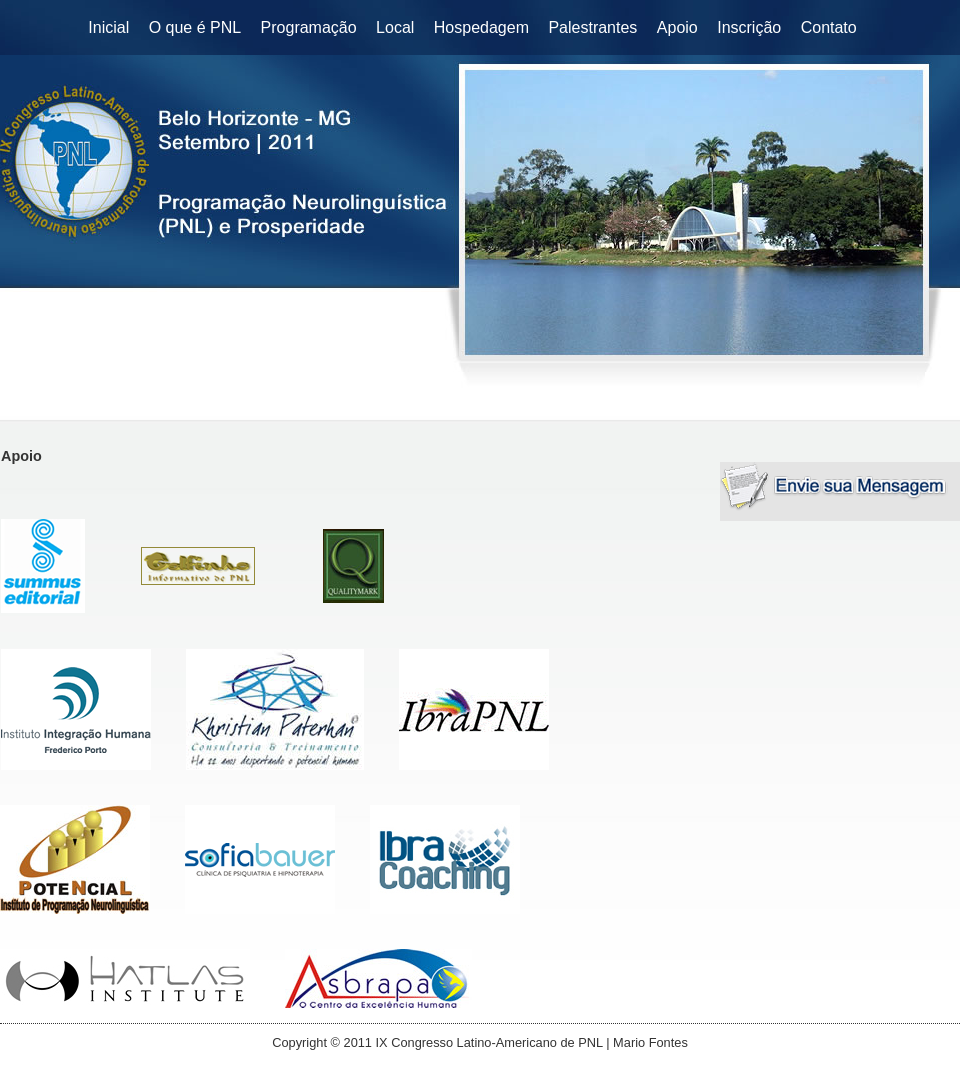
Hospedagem (481, 27)
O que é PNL (195, 27)
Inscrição (749, 27)
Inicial (108, 27)
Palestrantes (592, 27)
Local (395, 27)
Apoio (677, 27)
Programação (309, 27)
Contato (829, 27)
